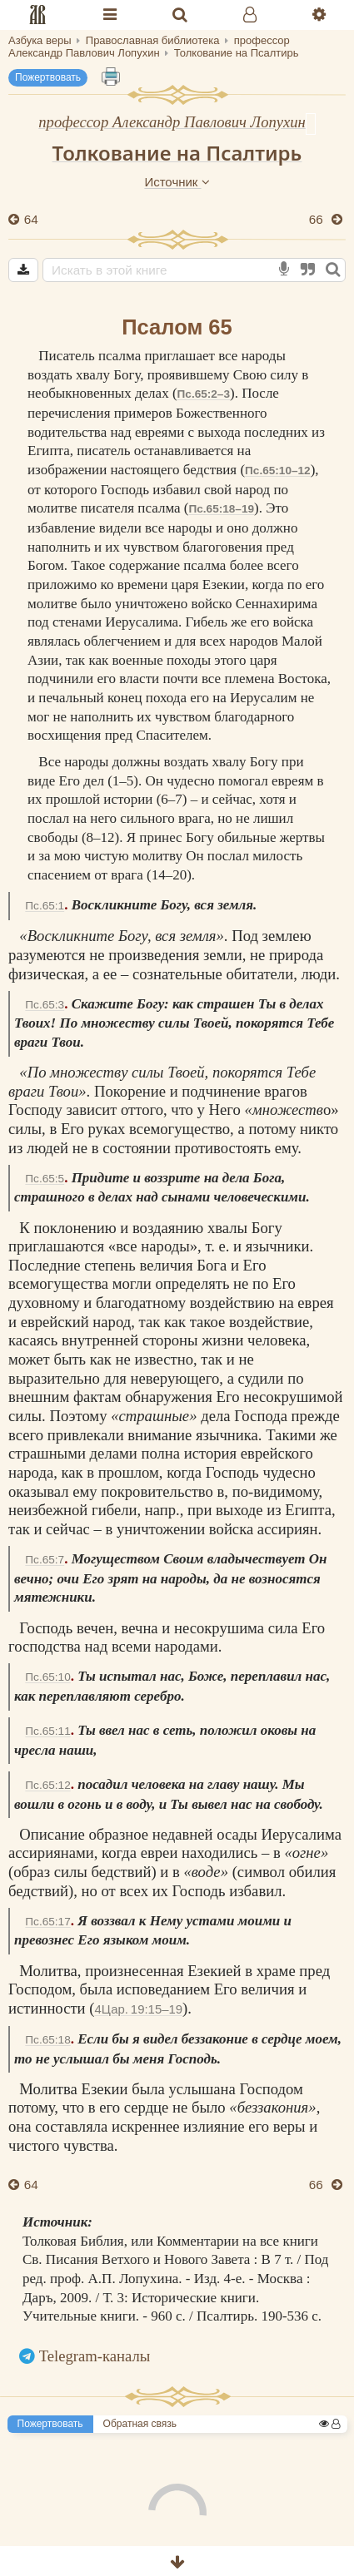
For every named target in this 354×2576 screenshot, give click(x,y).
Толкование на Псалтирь (177, 152)
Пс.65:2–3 (203, 394)
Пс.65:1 (44, 905)
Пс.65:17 (47, 1921)
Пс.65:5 (44, 1178)
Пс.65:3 (44, 1004)
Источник (176, 182)
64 (29, 219)
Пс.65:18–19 (221, 509)
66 (318, 219)
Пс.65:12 (47, 1785)
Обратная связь (140, 2424)
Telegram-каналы (95, 2356)
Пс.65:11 (47, 1731)
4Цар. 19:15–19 (138, 2009)
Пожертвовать (48, 77)
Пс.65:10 (47, 1677)
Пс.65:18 (47, 2040)
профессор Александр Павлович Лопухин (172, 122)
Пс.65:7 (44, 1559)
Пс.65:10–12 (278, 470)
